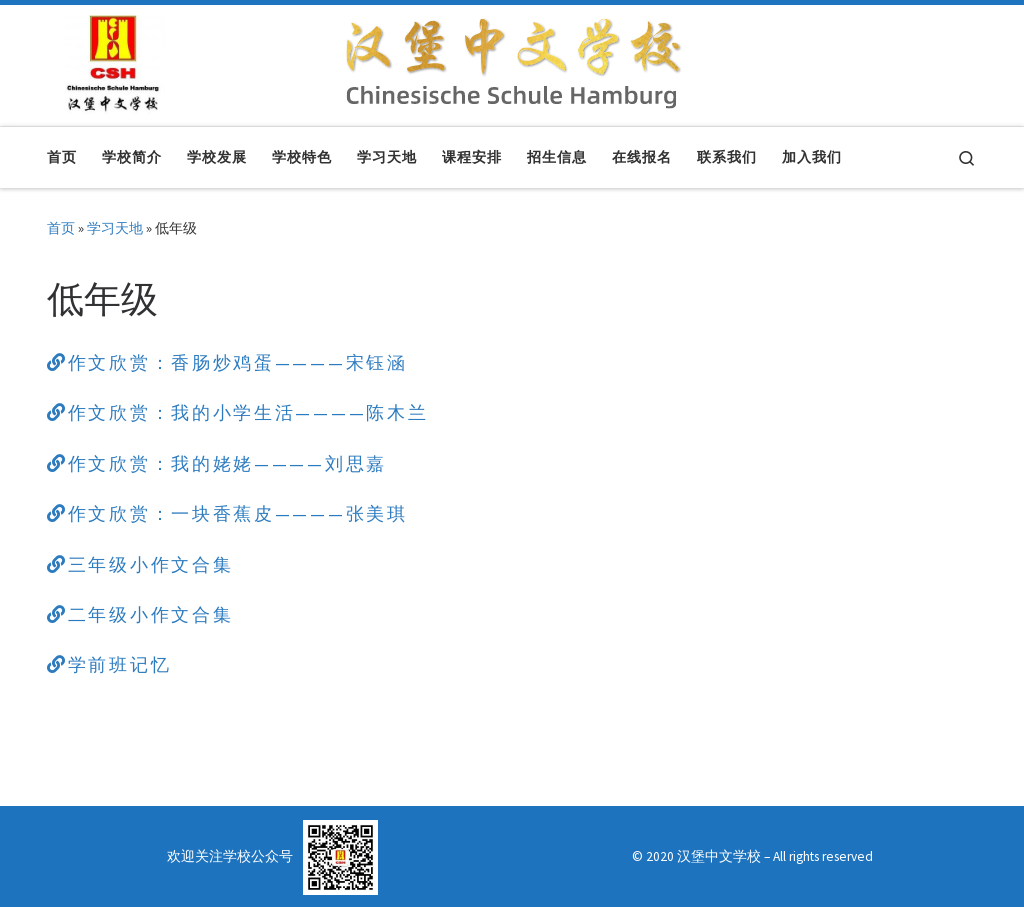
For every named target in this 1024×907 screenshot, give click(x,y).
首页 (61, 228)
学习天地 (115, 228)
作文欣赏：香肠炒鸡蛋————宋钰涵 (227, 362)
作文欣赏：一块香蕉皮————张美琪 (227, 513)
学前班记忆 (109, 664)
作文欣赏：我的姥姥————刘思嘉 (217, 463)
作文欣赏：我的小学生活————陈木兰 (237, 412)
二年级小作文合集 (140, 614)
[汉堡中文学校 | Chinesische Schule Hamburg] (113, 61)
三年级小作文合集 (140, 564)
